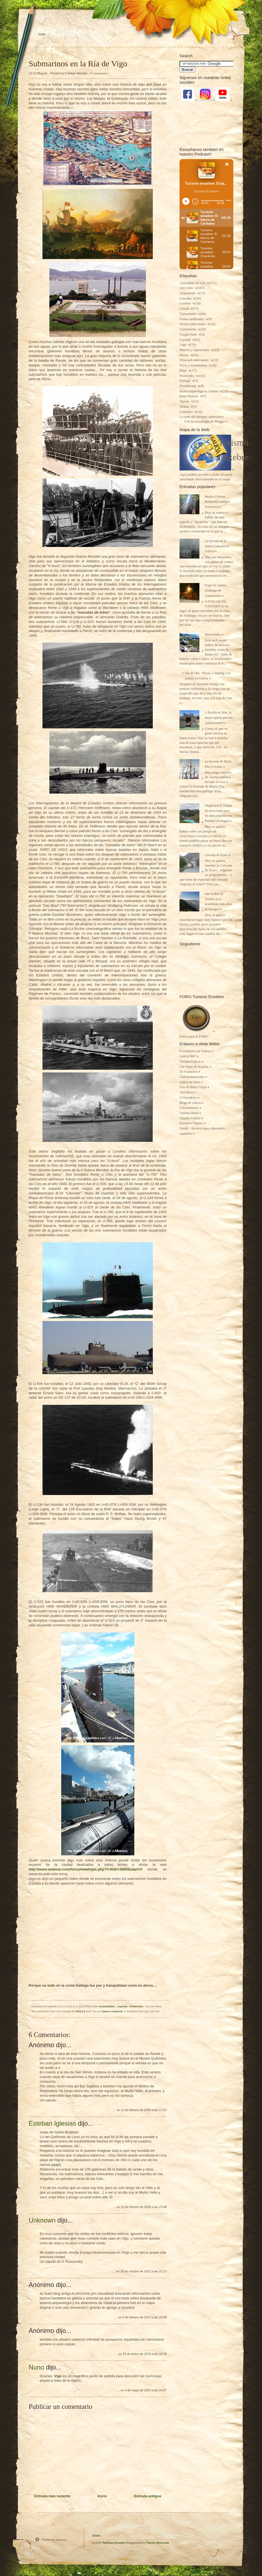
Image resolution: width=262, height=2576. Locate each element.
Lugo (183, 345)
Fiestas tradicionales (193, 324)
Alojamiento (188, 293)
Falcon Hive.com (157, 2542)
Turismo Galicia (190, 1061)
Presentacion (188, 386)
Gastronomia (188, 329)
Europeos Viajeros (191, 1123)
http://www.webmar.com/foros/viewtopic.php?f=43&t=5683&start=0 (85, 1869)
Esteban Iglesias (52, 2123)
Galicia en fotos (190, 1082)
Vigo (58, 2376)
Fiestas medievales (192, 319)
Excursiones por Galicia (195, 1051)
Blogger (220, 421)
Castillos (186, 303)
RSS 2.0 (80, 2011)
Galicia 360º (188, 1056)
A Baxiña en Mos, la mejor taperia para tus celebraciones (219, 718)
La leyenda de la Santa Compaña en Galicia (217, 546)
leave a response (112, 2011)
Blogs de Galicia (190, 1103)
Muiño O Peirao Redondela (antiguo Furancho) (217, 502)
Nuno (36, 2367)
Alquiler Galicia (190, 1118)
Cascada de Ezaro (216, 855)
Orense (184, 355)
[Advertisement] (206, 123)
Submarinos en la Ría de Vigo (78, 63)
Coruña (185, 309)
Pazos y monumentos (194, 365)
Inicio (102, 2496)
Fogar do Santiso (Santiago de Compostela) (216, 590)
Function (61, 2539)
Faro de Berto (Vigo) (193, 1087)
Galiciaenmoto (189, 1108)
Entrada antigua (147, 2496)
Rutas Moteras (189, 396)
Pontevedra (136, 2006)
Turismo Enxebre (114, 2542)
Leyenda (122, 2006)
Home (42, 34)
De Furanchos (188, 1072)
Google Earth (189, 334)
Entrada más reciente (52, 2496)
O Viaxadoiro (188, 1097)
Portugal (185, 381)
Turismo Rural (189, 1113)
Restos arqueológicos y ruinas (199, 391)
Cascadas (186, 298)
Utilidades (187, 412)
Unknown (42, 2220)
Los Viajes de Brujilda (194, 1067)
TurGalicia (186, 1092)
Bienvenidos (213, 634)
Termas (185, 407)
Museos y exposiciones (195, 350)
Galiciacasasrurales (192, 1077)
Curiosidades (107, 2006)
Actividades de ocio (193, 283)
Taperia (185, 401)
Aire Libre (187, 288)
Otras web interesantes (195, 360)
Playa (184, 370)
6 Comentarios (99, 73)
